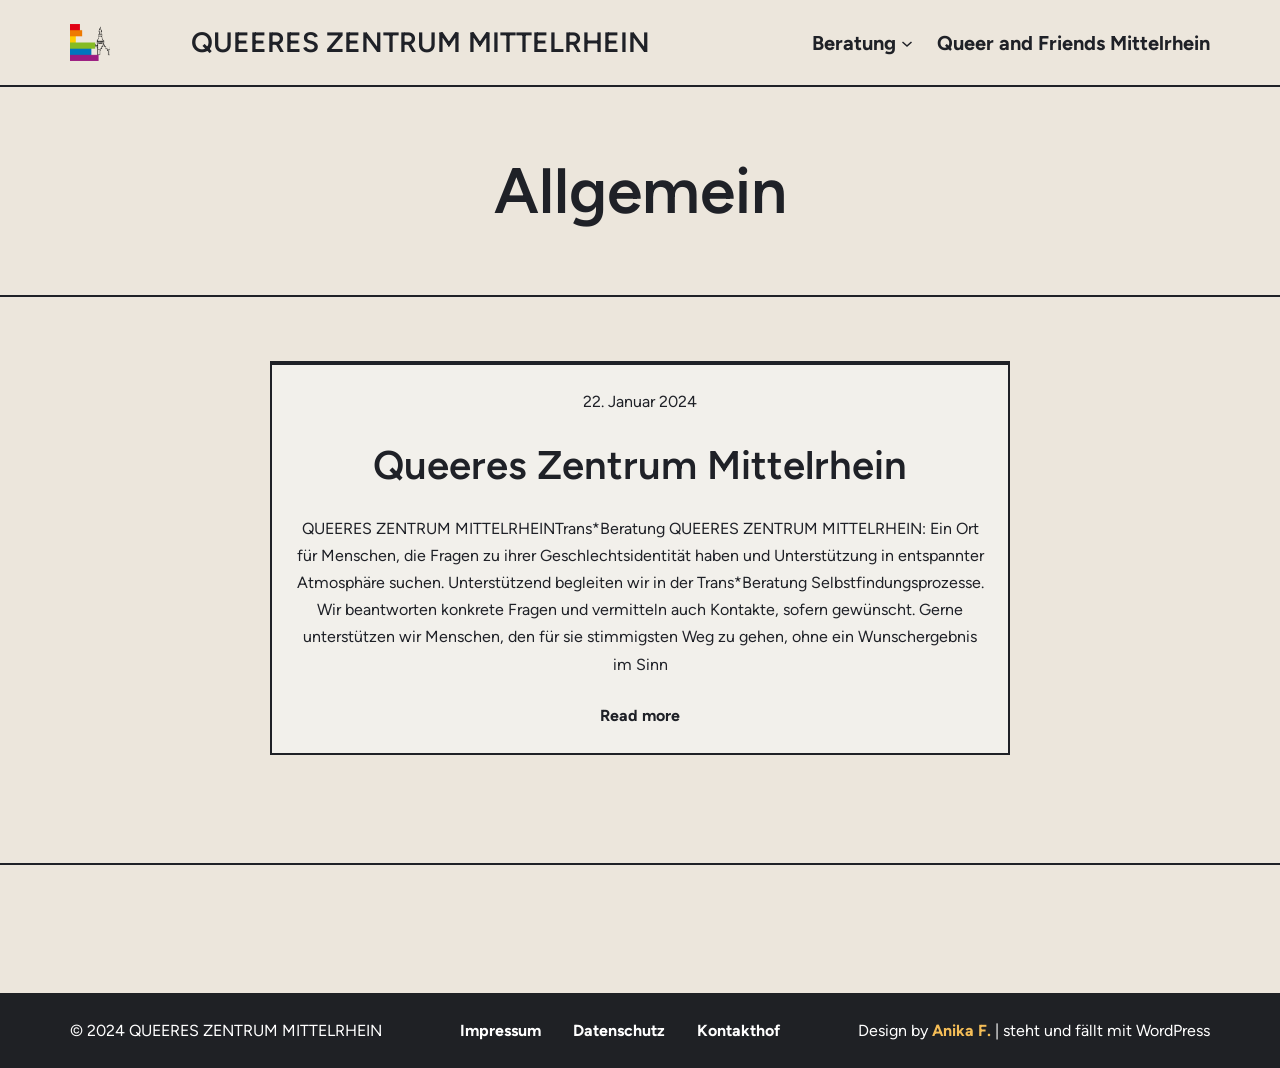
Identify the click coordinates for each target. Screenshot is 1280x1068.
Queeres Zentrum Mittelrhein (640, 465)
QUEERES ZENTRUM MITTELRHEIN (420, 42)
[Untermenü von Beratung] (907, 43)
